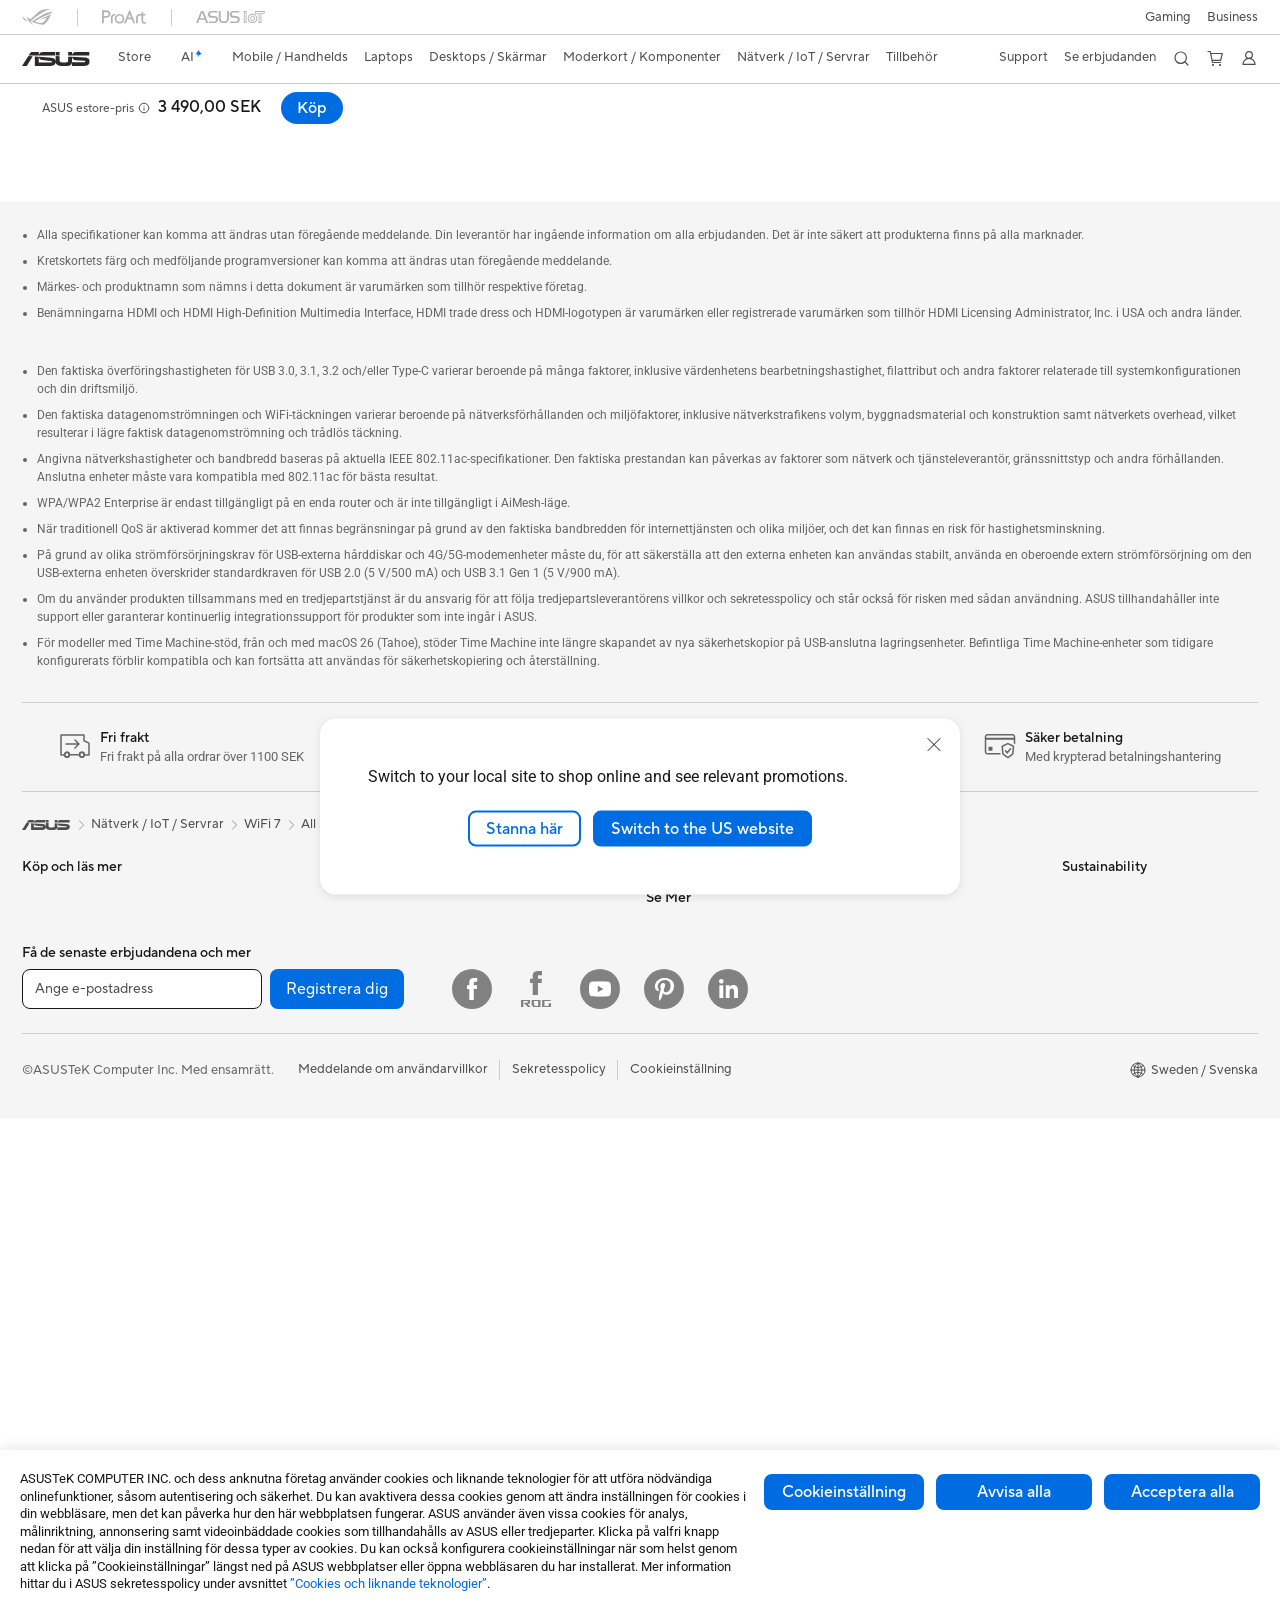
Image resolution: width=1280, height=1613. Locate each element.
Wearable (257, 942)
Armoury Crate (690, 1333)
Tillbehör (48, 913)
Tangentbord (473, 1019)
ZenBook (673, 1303)
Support (333, 136)
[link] (56, 59)
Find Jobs (674, 1092)
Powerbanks (471, 1259)
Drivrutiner (886, 972)
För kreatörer (61, 1064)
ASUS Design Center (707, 1213)
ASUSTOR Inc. (689, 942)
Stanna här (524, 828)
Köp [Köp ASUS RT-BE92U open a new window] (1227, 108)
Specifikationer (139, 136)
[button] (1168, 17)
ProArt (666, 1273)
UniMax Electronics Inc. (715, 1062)
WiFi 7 (247, 1274)
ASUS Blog (679, 1393)
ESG (1075, 852)
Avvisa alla (1014, 1492)
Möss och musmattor (498, 1049)
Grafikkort (259, 1033)
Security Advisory (906, 1002)
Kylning (250, 1093)
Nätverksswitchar (487, 912)
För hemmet (58, 974)
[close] (934, 744)
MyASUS (881, 1062)
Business (1232, 17)
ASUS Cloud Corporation (721, 1032)
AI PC (663, 1153)
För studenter (62, 1094)
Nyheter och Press (701, 912)
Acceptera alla (1182, 1492)
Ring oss (879, 912)
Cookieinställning (844, 1492)
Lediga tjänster (690, 972)
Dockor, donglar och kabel (513, 1229)
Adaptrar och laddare (499, 1199)
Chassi (249, 1063)
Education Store (694, 1183)
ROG (661, 1243)
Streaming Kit (475, 1109)
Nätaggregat (267, 1123)
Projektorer (263, 912)
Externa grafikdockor (292, 1213)
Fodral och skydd (486, 1169)
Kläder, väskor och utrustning (521, 1139)
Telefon (43, 883)
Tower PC (50, 1245)
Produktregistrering (912, 942)
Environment (1099, 882)
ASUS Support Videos (919, 1032)
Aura (660, 1363)
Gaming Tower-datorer (89, 1275)
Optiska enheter (277, 1183)
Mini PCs (255, 852)
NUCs (247, 882)
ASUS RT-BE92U (99, 104)
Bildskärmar (57, 1185)
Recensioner (246, 136)
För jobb (47, 1034)
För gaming (55, 1004)
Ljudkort (254, 1153)
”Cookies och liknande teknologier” (388, 1583)
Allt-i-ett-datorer (72, 1215)
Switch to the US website (702, 828)
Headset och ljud (485, 1079)
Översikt (44, 136)
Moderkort (261, 1003)
